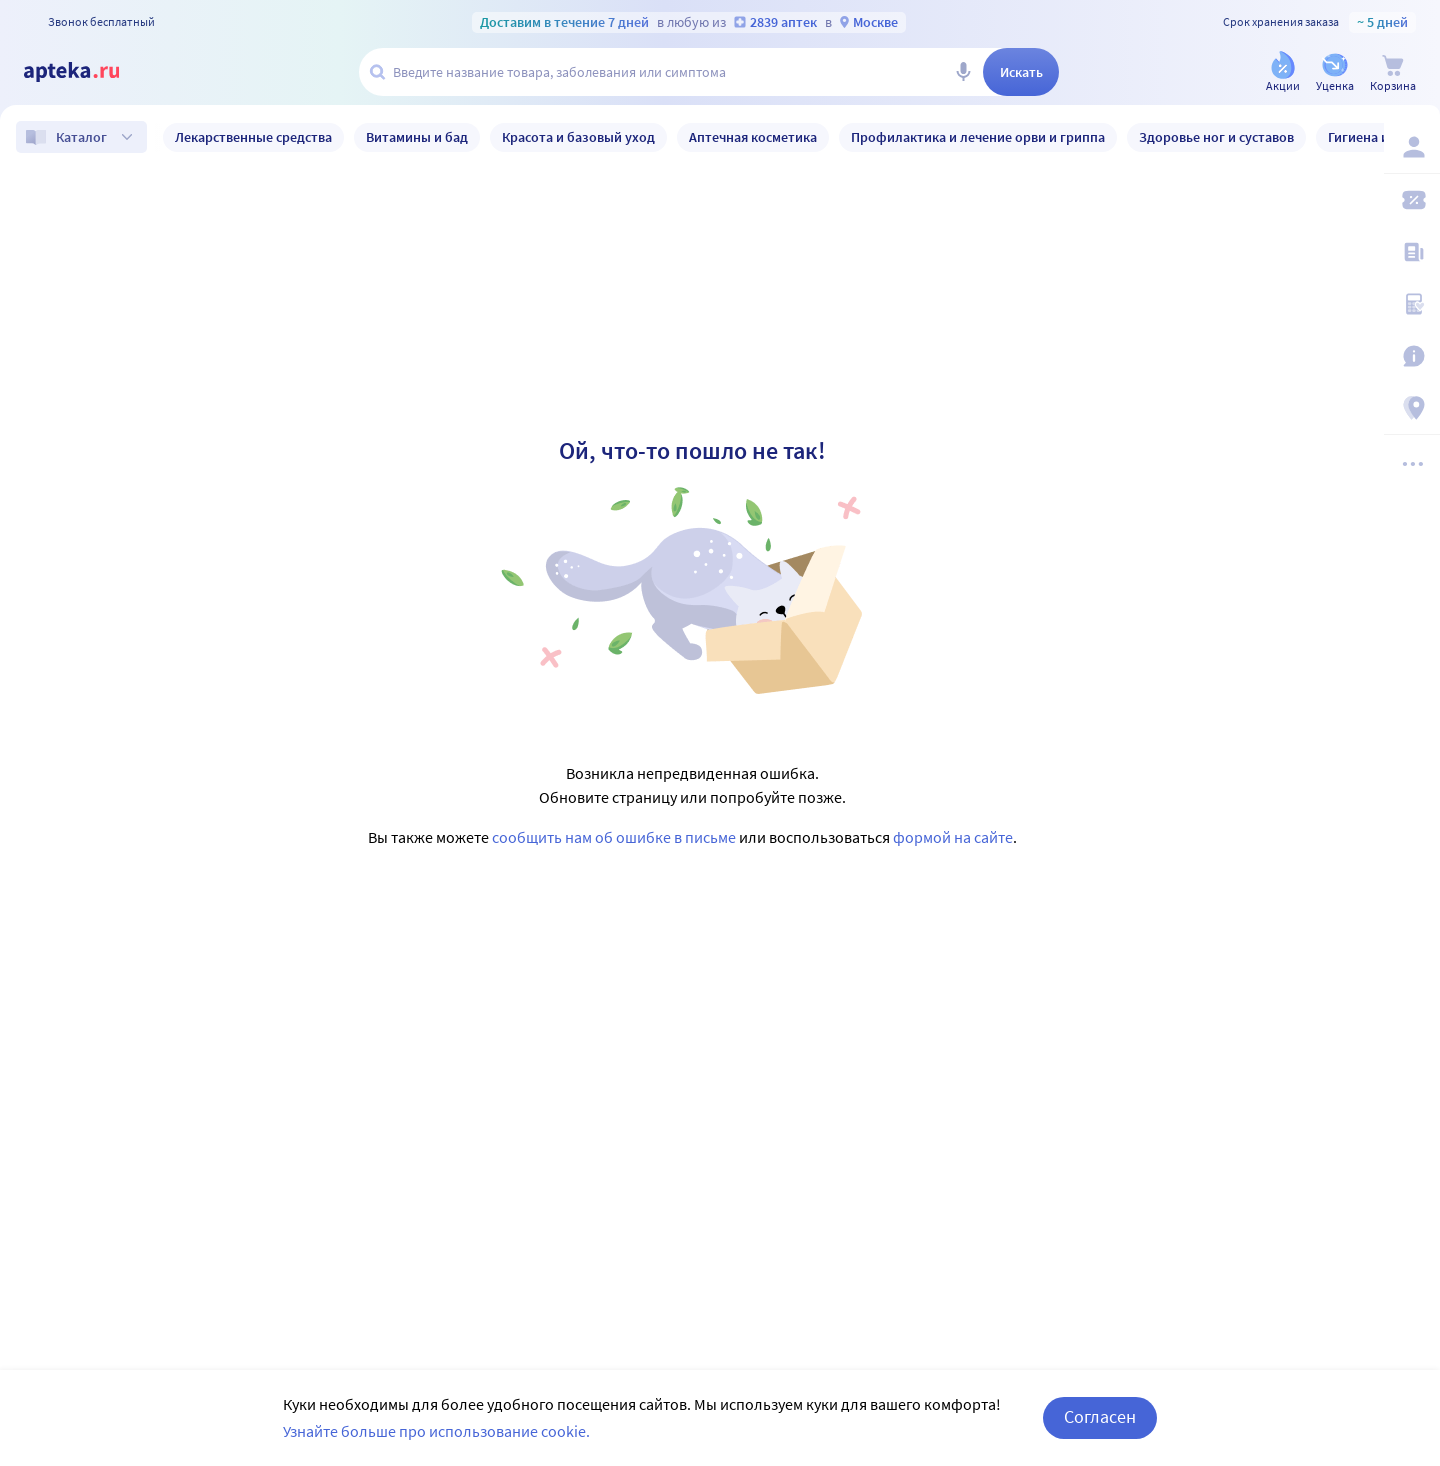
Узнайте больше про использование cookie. (436, 1431)
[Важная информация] (1412, 356)
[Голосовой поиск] (963, 72)
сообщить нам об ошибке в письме (614, 837)
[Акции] (1283, 73)
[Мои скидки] (1412, 200)
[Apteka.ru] (88, 72)
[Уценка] (1335, 73)
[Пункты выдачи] (1412, 408)
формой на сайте (953, 837)
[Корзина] (1393, 73)
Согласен (1100, 1416)
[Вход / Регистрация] (1412, 147)
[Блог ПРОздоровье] (1412, 252)
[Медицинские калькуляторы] (1412, 304)
